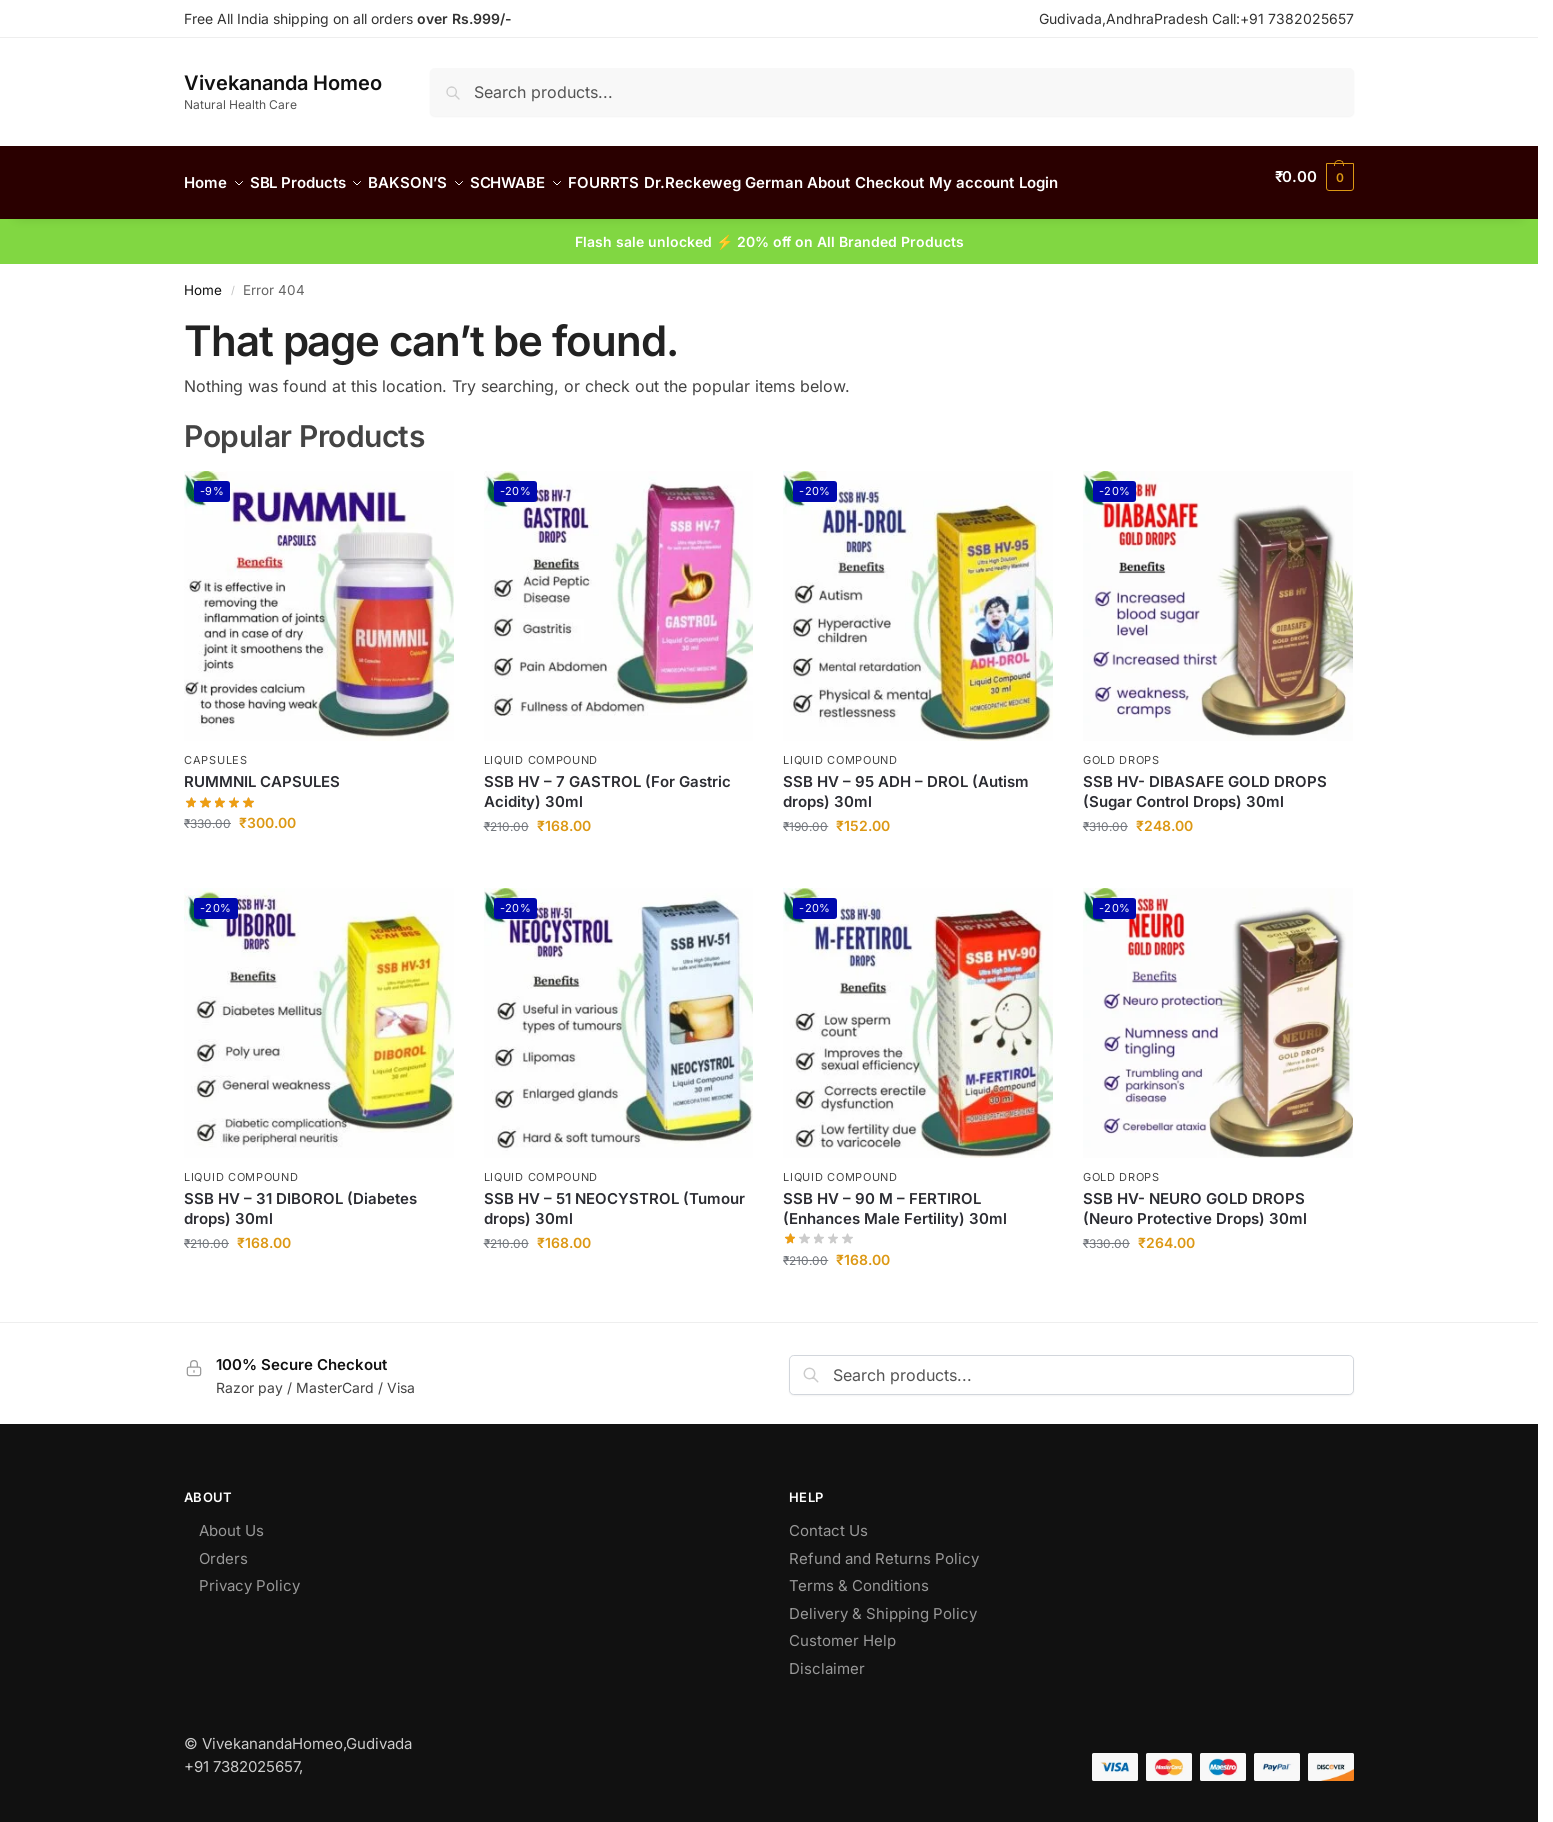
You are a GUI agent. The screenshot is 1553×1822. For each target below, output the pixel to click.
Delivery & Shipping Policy (883, 1602)
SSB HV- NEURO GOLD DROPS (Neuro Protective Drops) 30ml (1195, 1197)
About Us (231, 1519)
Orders (223, 1547)
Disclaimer (829, 1657)
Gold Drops (1121, 749)
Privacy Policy (249, 1574)
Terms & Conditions (859, 1574)
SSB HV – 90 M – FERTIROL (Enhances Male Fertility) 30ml (895, 1197)
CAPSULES (216, 749)
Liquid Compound (541, 749)
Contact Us (828, 1519)
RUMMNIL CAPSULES (262, 770)
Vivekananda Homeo (283, 83)
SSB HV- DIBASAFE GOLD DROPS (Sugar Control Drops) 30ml (1205, 780)
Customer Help (842, 1629)
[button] (1314, 177)
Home (203, 278)
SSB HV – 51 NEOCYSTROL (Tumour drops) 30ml (614, 1197)
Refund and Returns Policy (886, 1547)
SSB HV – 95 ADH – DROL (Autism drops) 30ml (906, 780)
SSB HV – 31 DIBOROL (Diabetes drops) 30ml (300, 1197)
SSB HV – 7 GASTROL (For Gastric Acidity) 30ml (607, 780)
